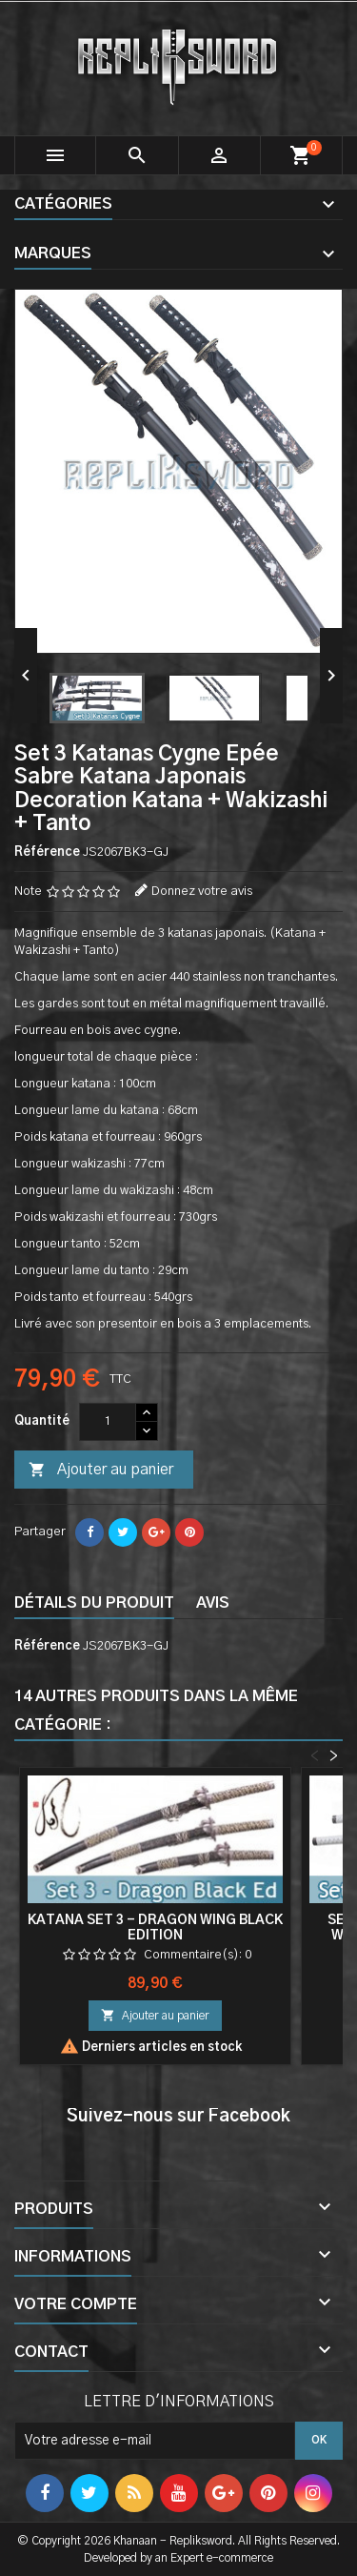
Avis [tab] (212, 1603)
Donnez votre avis (201, 891)
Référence (47, 852)
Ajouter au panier (101, 1470)
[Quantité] (107, 1422)
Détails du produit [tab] (94, 1603)
